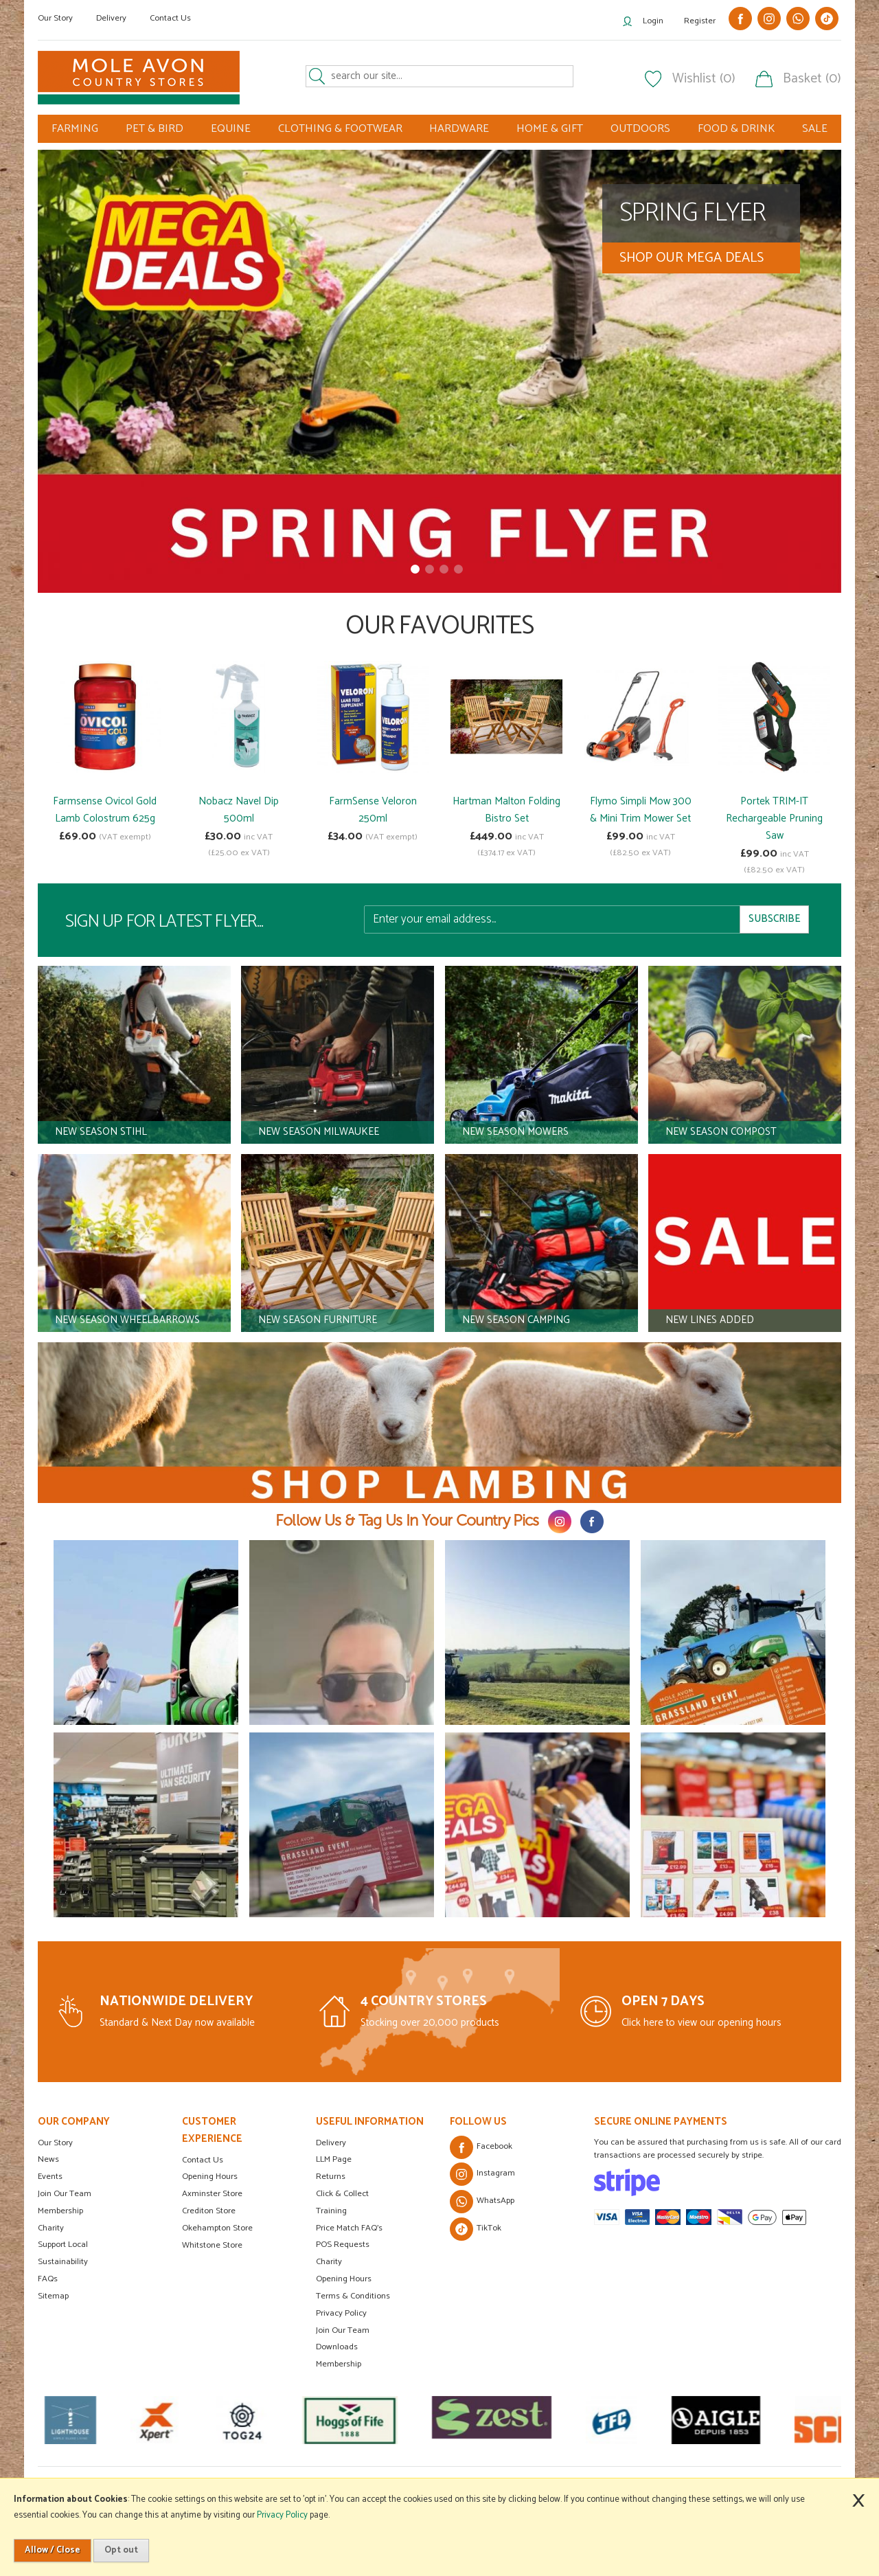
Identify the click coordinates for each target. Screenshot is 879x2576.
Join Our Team (64, 2194)
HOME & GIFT (549, 128)
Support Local (63, 2244)
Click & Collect (342, 2194)
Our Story (55, 18)
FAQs (48, 2279)
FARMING (75, 128)
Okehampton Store (217, 2228)
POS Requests (342, 2244)
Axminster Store (212, 2194)
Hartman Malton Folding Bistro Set (506, 810)
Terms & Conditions (353, 2296)
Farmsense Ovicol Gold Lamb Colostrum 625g (105, 810)
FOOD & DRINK (736, 128)
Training (331, 2211)
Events (50, 2176)
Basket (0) (812, 79)
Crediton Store (209, 2211)
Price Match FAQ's (349, 2228)
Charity (51, 2228)
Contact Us (170, 18)
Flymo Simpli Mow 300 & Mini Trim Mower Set (641, 810)
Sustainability (63, 2262)
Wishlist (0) (703, 79)
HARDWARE (459, 128)
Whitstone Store (212, 2245)
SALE (814, 128)
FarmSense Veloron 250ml (373, 810)
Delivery (111, 18)
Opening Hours (210, 2176)
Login (653, 21)
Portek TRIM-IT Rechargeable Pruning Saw (774, 818)
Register (700, 21)
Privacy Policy (341, 2313)
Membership (60, 2211)
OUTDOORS (640, 128)
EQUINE (231, 128)
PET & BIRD (154, 128)
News (48, 2159)
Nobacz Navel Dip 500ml (238, 810)
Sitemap (53, 2296)
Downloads (337, 2347)
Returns (330, 2176)
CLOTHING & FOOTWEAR (340, 128)
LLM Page (334, 2159)
